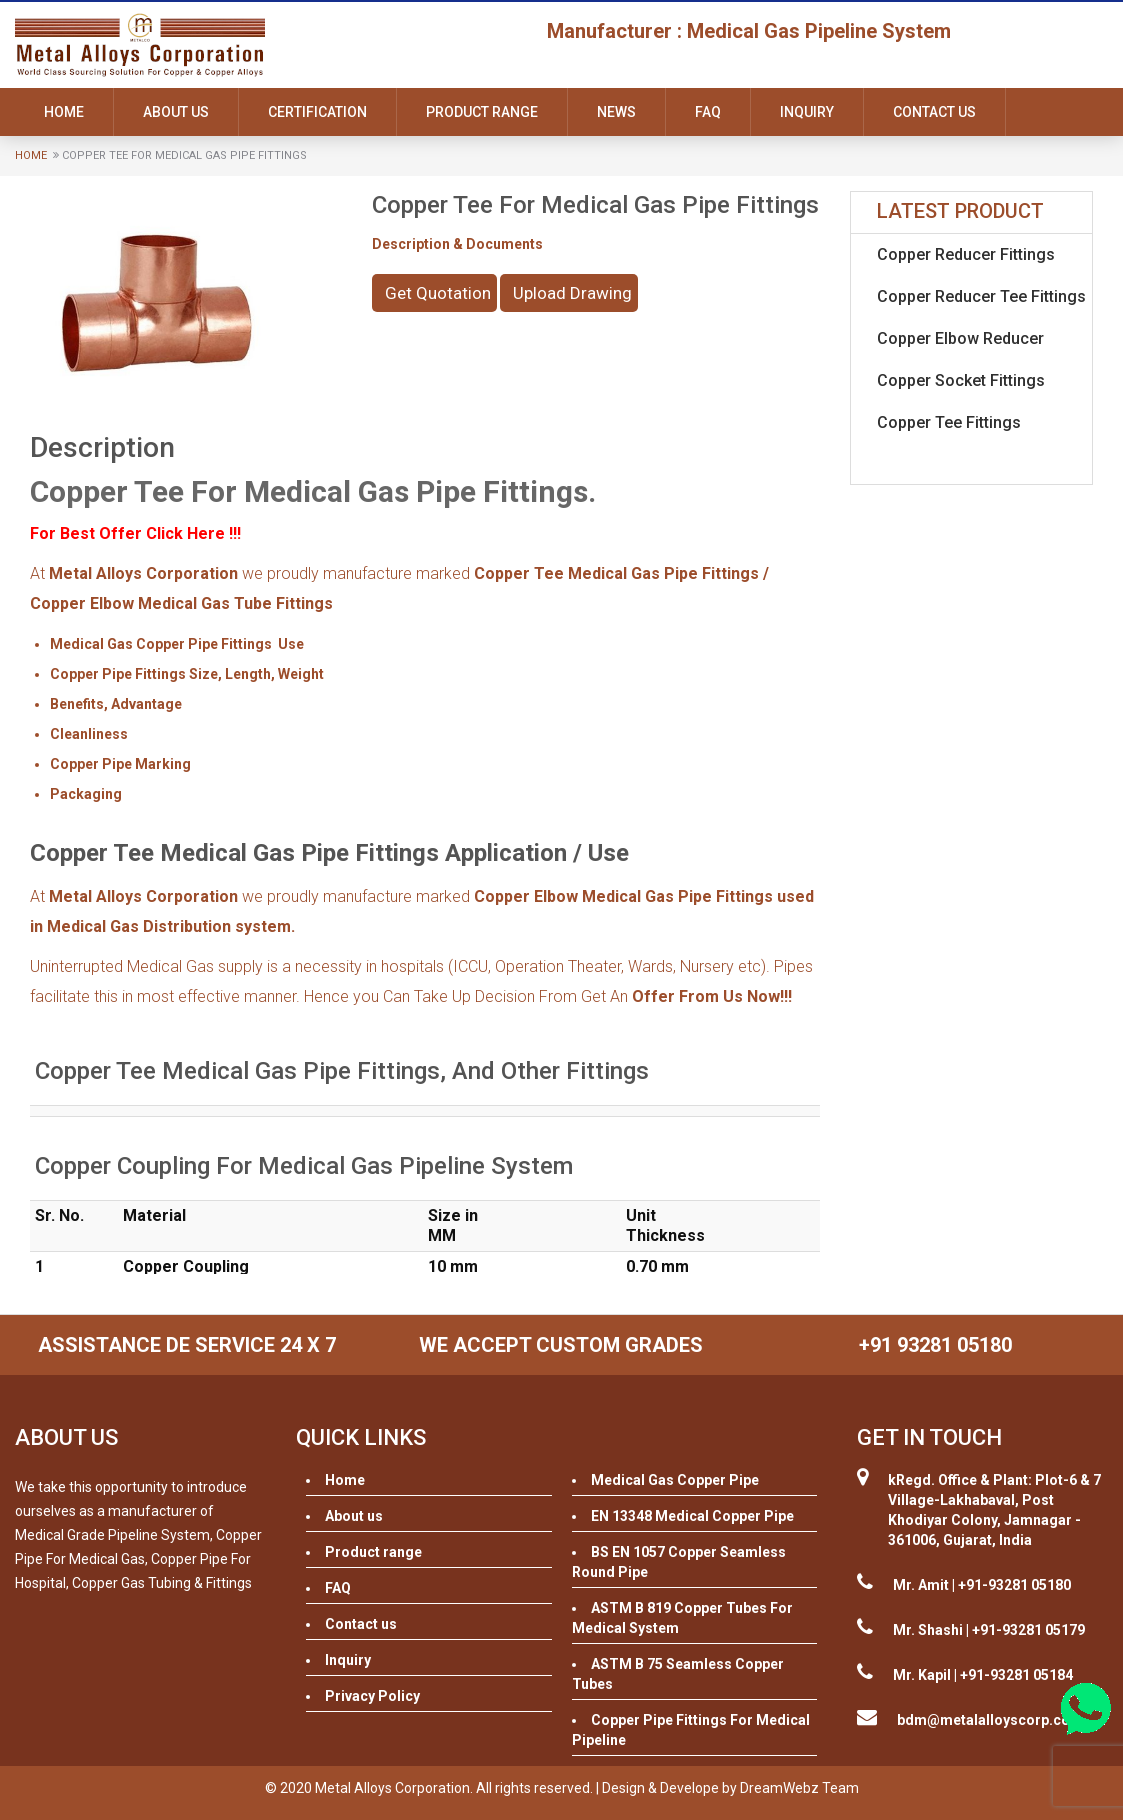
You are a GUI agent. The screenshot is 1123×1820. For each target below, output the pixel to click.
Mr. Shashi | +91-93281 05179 (989, 1630)
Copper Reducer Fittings (966, 254)
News (616, 112)
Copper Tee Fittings (949, 422)
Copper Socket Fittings (961, 380)
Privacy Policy (372, 1696)
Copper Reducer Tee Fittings (981, 296)
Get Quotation (438, 293)
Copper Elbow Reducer (960, 338)
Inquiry (807, 112)
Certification (317, 112)
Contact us (934, 112)
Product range (482, 112)
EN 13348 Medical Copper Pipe (692, 1516)
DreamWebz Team (799, 1788)
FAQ (708, 112)
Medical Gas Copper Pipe (675, 1480)
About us (176, 112)
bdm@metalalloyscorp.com (990, 1720)
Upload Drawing (572, 293)
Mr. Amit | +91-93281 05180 (982, 1585)
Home (64, 112)
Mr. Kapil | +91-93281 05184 (983, 1675)
